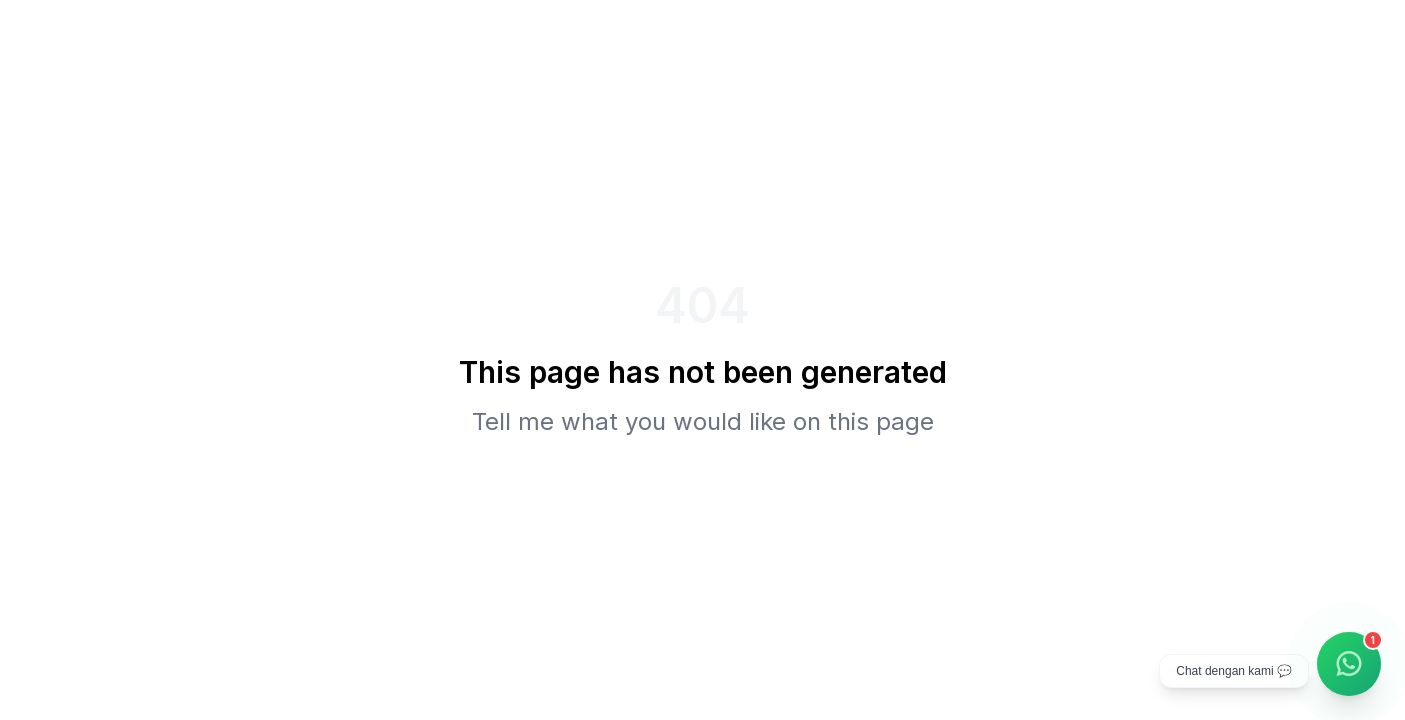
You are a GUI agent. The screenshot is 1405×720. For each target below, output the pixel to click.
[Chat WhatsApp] (1349, 664)
